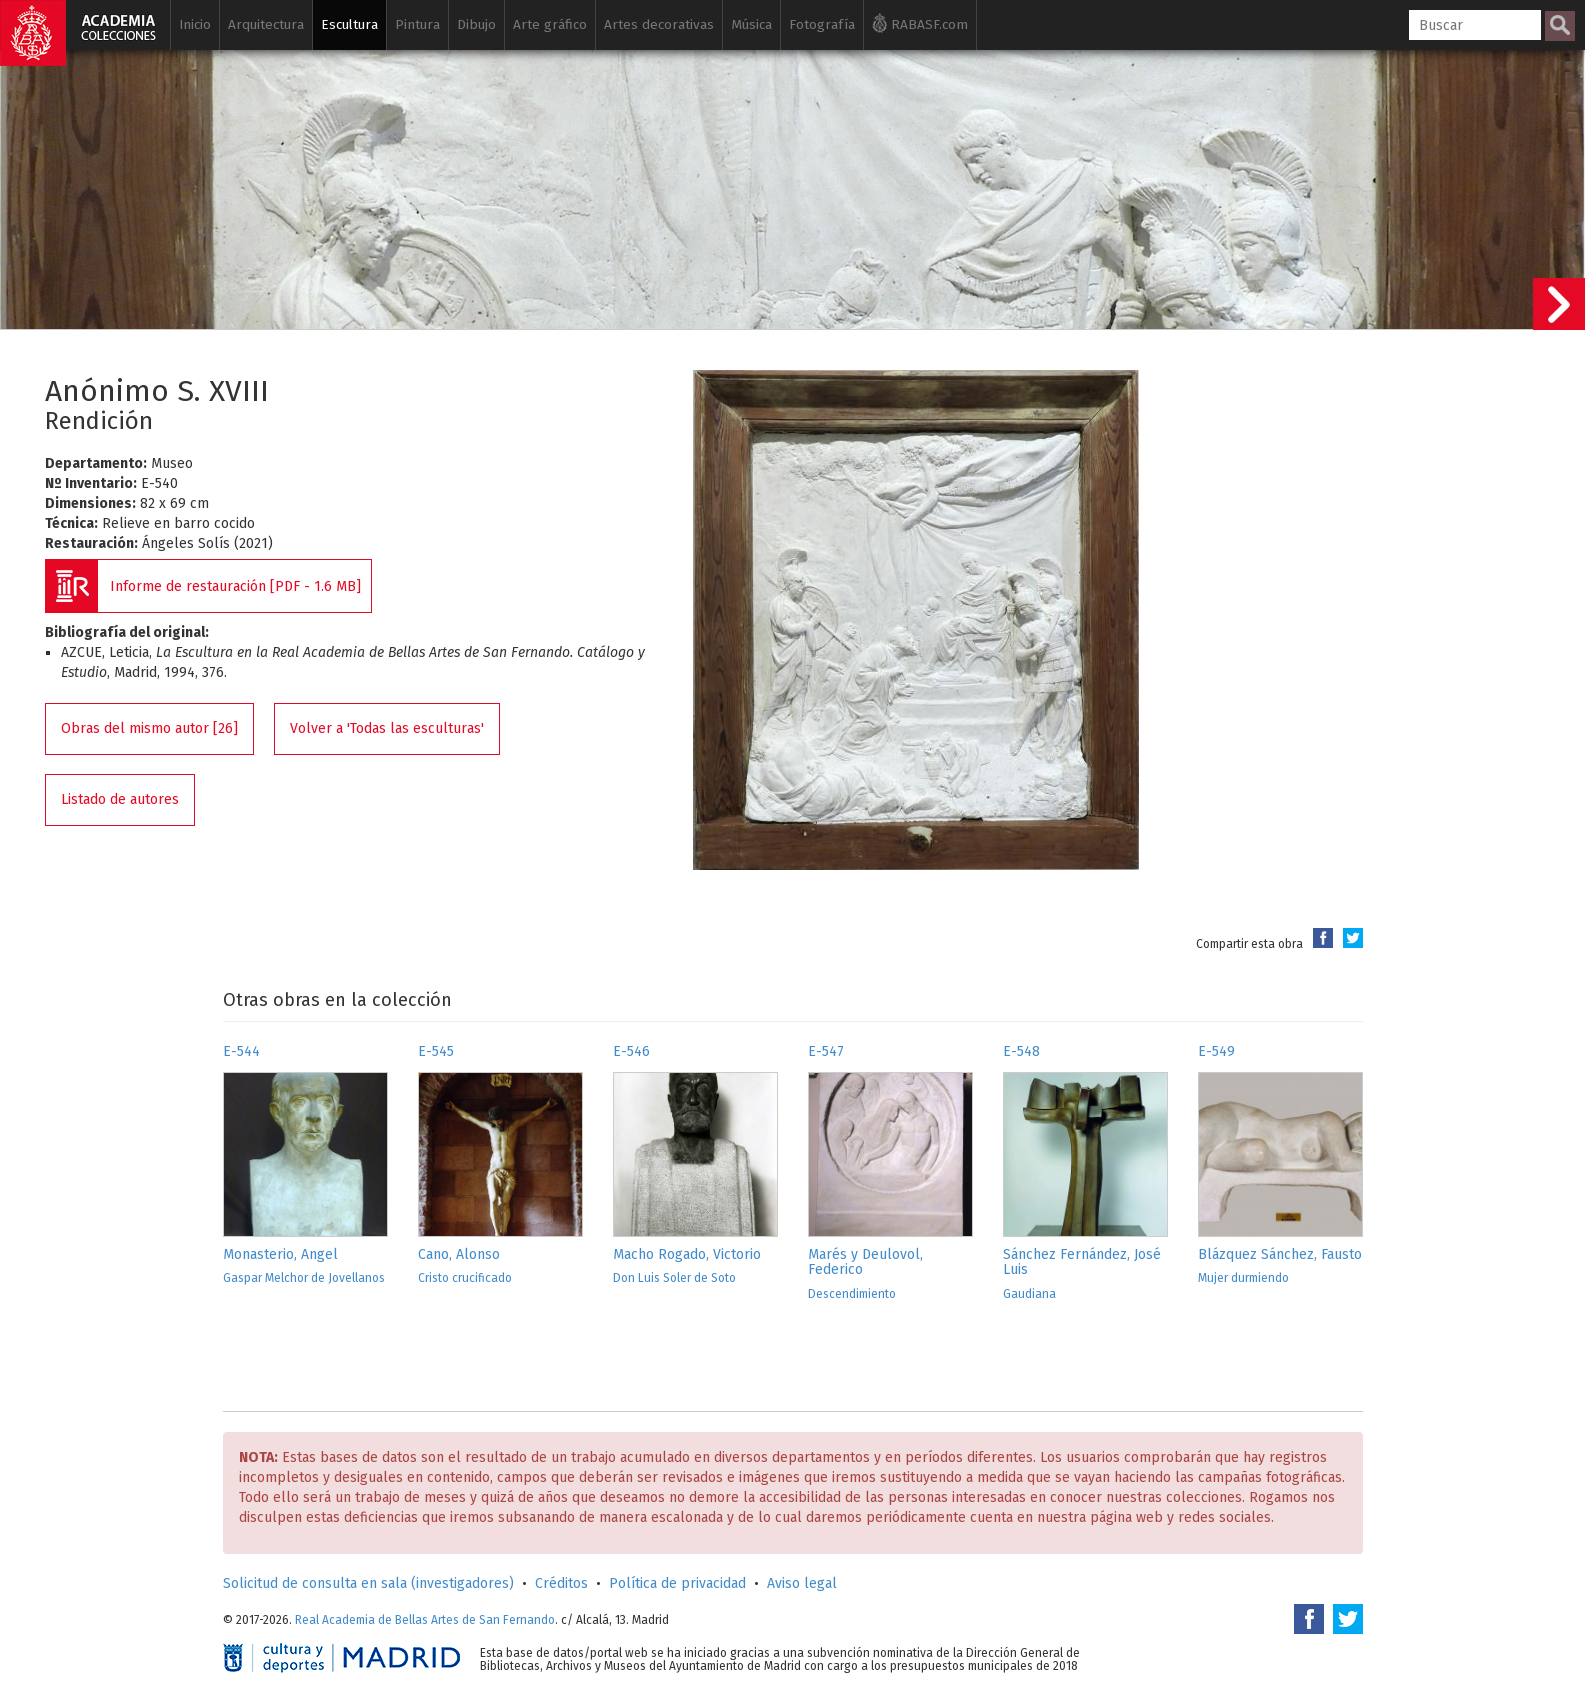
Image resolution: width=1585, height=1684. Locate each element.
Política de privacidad (677, 1583)
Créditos (561, 1583)
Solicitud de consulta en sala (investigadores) (368, 1583)
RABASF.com (920, 23)
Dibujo (476, 24)
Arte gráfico (550, 24)
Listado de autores (120, 799)
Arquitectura (266, 24)
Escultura (349, 24)
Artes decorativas (659, 24)
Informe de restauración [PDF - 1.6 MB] (235, 586)
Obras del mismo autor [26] (149, 728)
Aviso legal (802, 1583)
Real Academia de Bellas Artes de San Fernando (425, 1620)
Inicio (195, 24)
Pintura (417, 24)
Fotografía (822, 24)
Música (751, 24)
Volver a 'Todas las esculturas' (387, 728)
